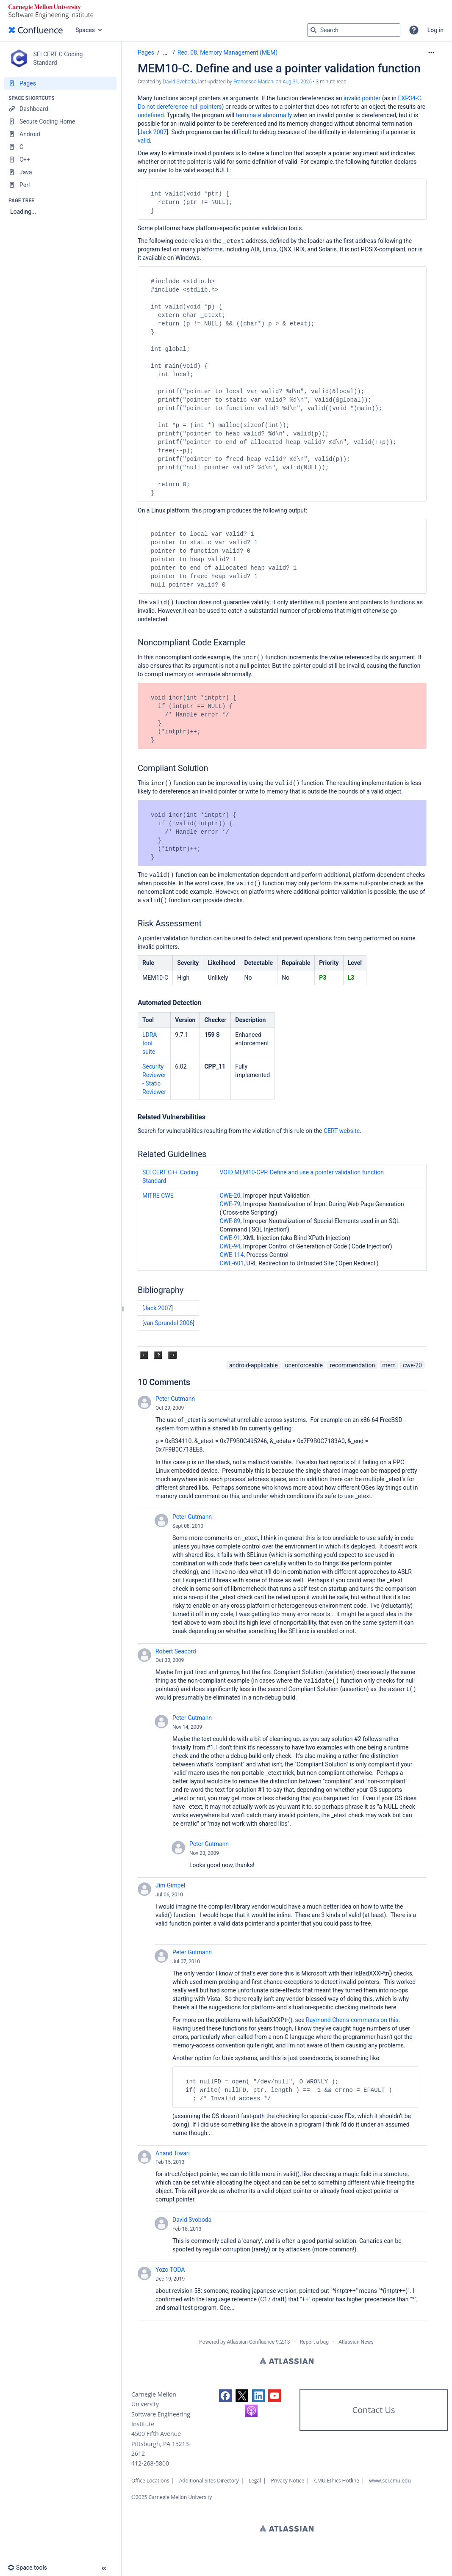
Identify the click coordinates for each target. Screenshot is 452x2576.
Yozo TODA (170, 2269)
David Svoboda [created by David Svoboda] (179, 82)
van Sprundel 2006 (168, 1323)
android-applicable (253, 1365)
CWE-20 (229, 1195)
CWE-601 (231, 1263)
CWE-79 (229, 1204)
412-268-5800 (150, 2463)
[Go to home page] (35, 30)
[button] (414, 30)
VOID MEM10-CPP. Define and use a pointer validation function (301, 1172)
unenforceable (304, 1365)
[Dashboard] (60, 108)
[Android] (60, 134)
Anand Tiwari (172, 2153)
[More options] (431, 52)
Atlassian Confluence (251, 2342)
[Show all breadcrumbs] (165, 52)
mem (389, 1365)
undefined (151, 115)
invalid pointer (362, 98)
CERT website (342, 1130)
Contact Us (373, 2410)
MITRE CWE (158, 1195)
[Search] (313, 30)
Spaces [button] (85, 30)
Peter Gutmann (175, 1398)
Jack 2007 (153, 132)
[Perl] (60, 185)
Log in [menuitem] (435, 30)
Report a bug (314, 2342)
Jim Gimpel (170, 1885)
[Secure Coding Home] (60, 121)
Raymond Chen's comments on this (352, 2020)
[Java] (60, 172)
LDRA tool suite (149, 1043)
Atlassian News (356, 2342)
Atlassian (286, 2360)
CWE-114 (231, 1254)
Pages (146, 52)
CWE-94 (229, 1246)
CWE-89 (229, 1221)
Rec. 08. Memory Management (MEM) (227, 52)
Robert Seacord (175, 1651)
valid (144, 140)
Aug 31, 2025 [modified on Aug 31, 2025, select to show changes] (297, 82)
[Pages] (60, 83)
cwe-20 (412, 1365)
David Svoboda (191, 2219)
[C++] (60, 159)
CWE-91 (229, 1237)
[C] (60, 147)
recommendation (352, 1365)
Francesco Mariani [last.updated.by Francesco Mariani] (254, 82)
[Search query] (353, 30)
